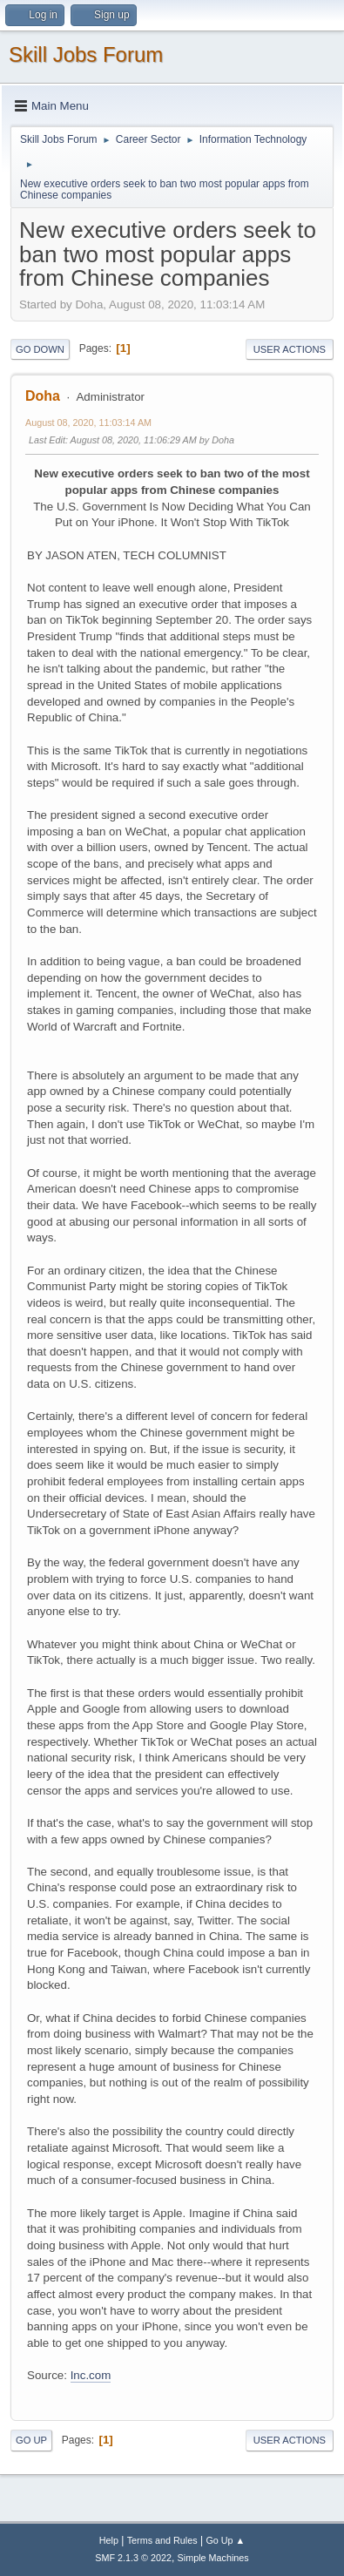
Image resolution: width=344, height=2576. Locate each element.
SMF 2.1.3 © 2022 (133, 2557)
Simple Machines (213, 2557)
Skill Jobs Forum (86, 54)
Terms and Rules (162, 2540)
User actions (289, 349)
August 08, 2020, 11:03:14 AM (88, 422)
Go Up (31, 2440)
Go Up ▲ (225, 2540)
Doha (42, 396)
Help (108, 2540)
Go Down (40, 349)
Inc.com (91, 2375)
